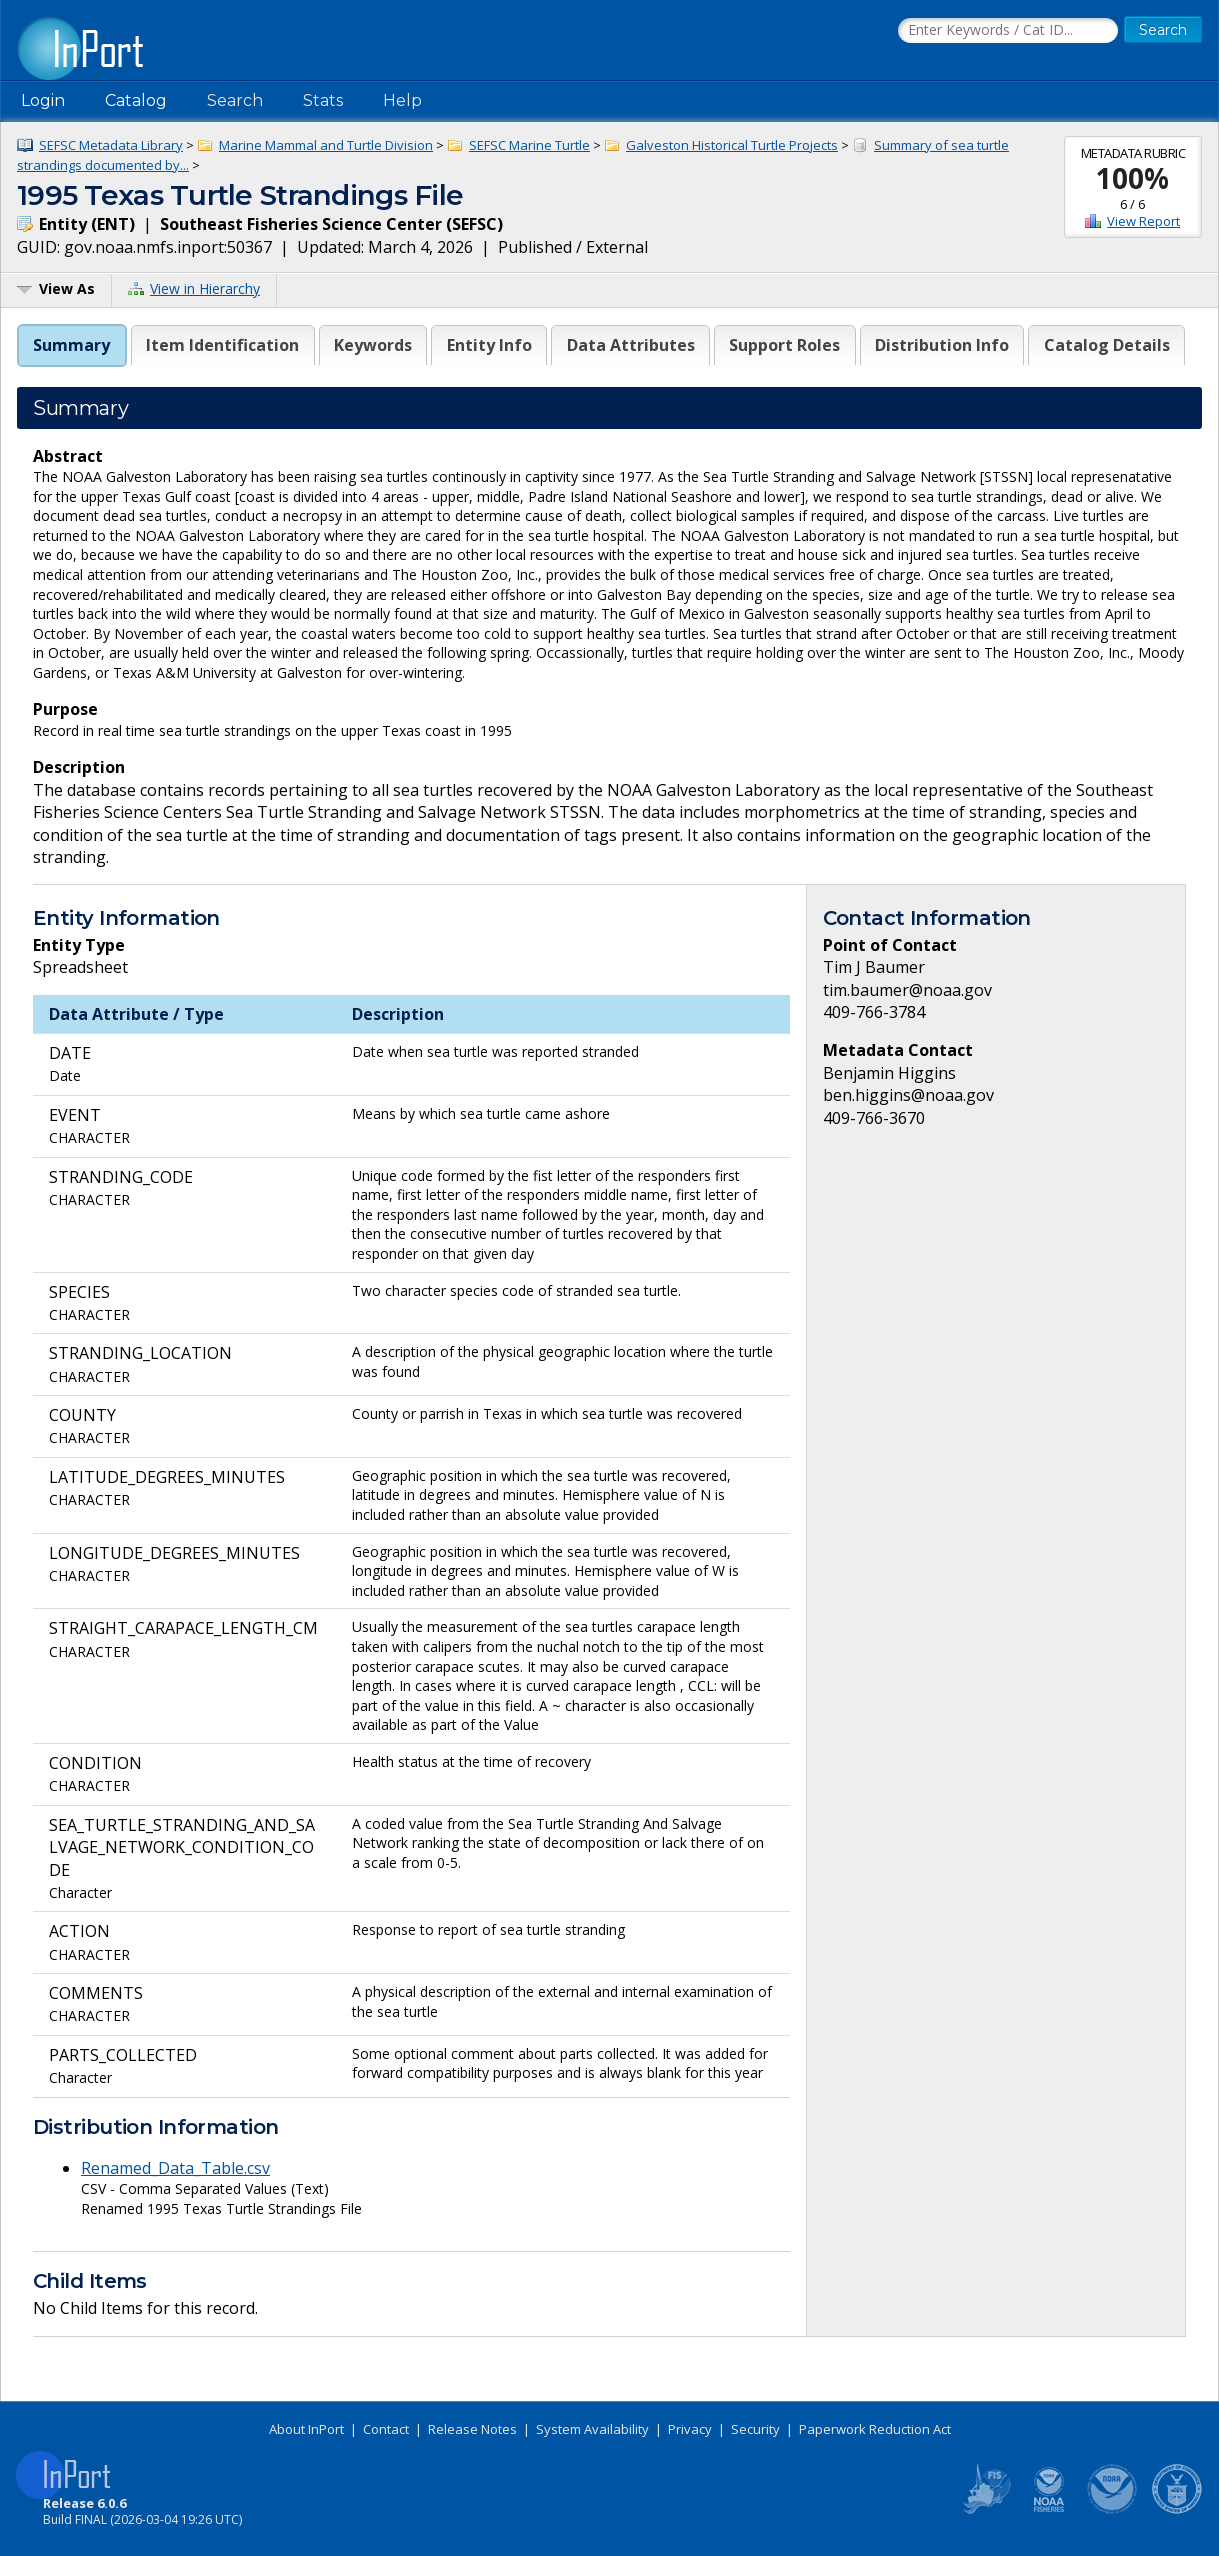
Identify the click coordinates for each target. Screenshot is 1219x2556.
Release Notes (472, 2429)
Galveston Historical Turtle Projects (732, 145)
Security (755, 2429)
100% (1132, 178)
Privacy (690, 2429)
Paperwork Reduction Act (875, 2429)
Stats (323, 100)
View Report (1143, 221)
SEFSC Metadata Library (111, 145)
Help (402, 100)
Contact (386, 2429)
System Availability (592, 2429)
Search (235, 100)
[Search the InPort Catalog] (1008, 31)
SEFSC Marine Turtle (529, 145)
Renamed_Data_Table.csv (175, 2168)
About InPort (306, 2429)
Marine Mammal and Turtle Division (326, 145)
